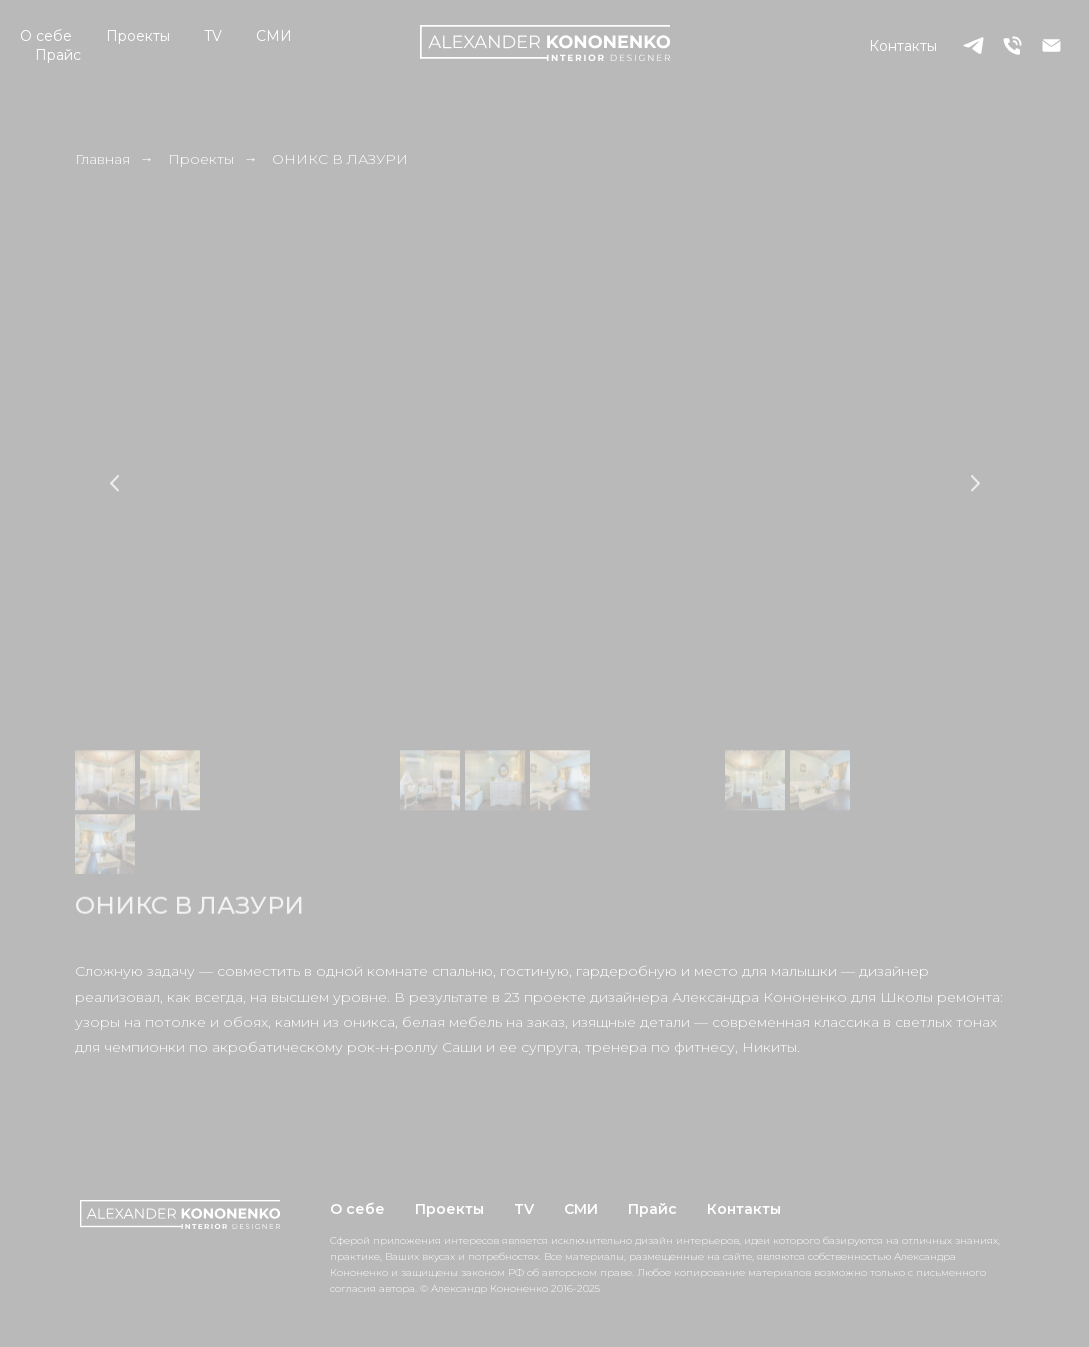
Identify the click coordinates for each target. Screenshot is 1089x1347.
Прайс (58, 55)
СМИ (274, 36)
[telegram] (973, 45)
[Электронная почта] (1051, 45)
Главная (102, 159)
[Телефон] (1012, 45)
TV (213, 36)
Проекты (138, 36)
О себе (46, 36)
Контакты (903, 46)
